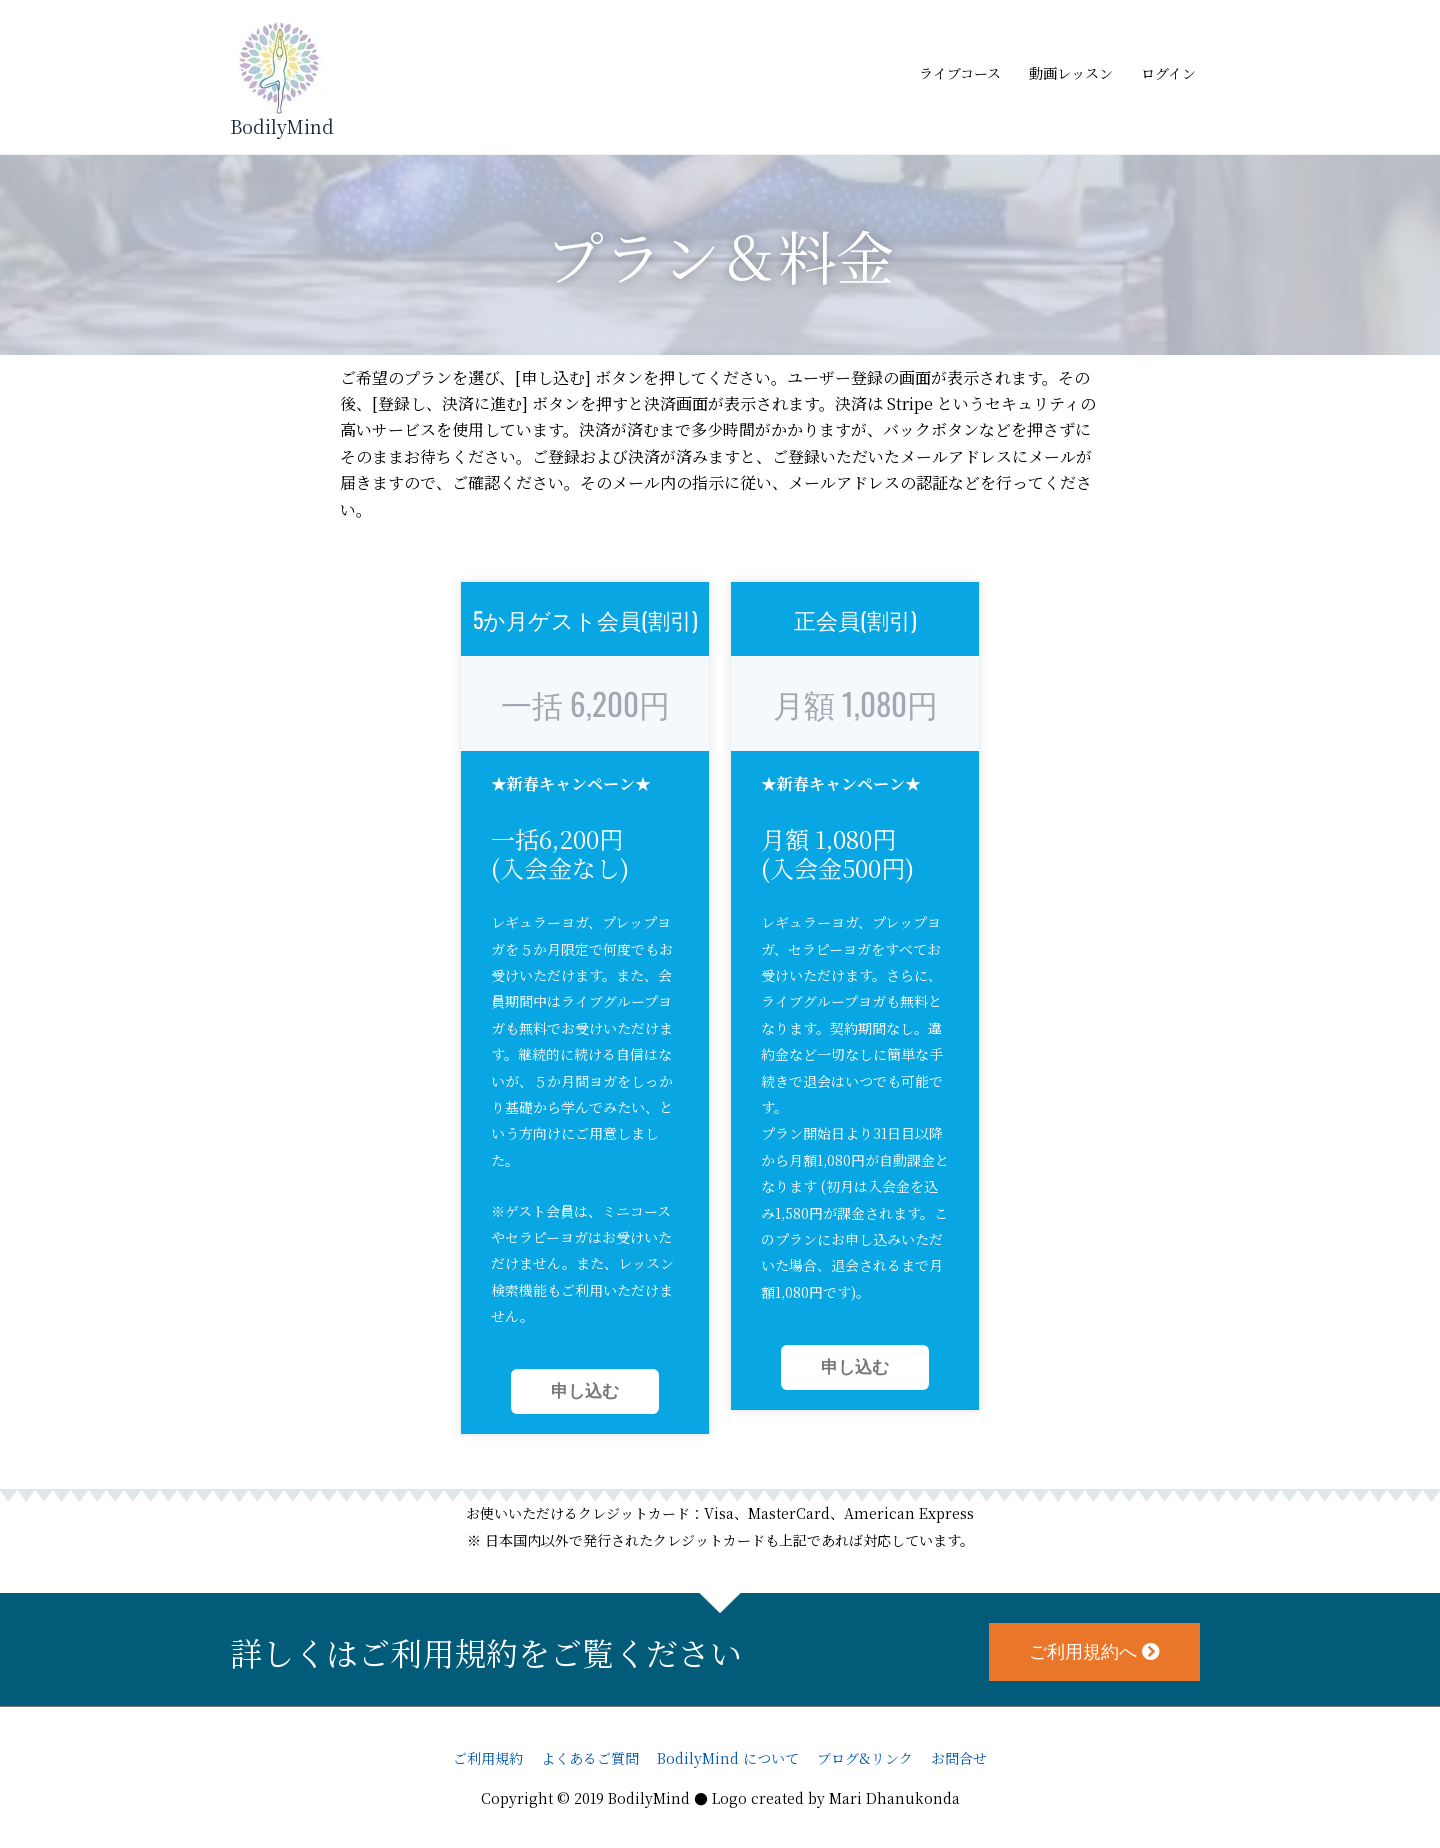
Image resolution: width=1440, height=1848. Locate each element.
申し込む (585, 1391)
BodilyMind (282, 126)
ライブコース (960, 73)
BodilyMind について (728, 1758)
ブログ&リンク (865, 1758)
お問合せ (959, 1758)
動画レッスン (1071, 73)
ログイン (1168, 73)
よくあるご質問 (590, 1758)
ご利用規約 (488, 1758)
